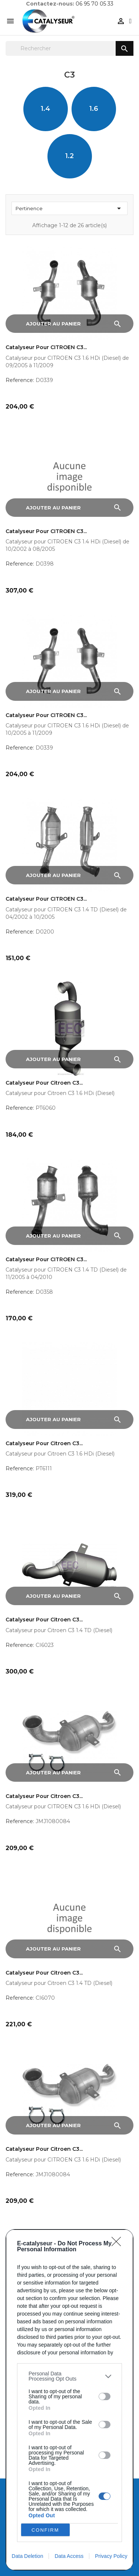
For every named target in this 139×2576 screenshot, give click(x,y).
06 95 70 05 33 (94, 3)
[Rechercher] (69, 48)
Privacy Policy (111, 2556)
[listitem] (69, 2376)
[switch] (104, 2396)
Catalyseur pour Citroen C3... (44, 1083)
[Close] (119, 2244)
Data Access (68, 2556)
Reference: (20, 380)
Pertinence (69, 208)
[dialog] (69, 2399)
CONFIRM (45, 2530)
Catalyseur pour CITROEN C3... (46, 347)
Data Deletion (27, 2556)
